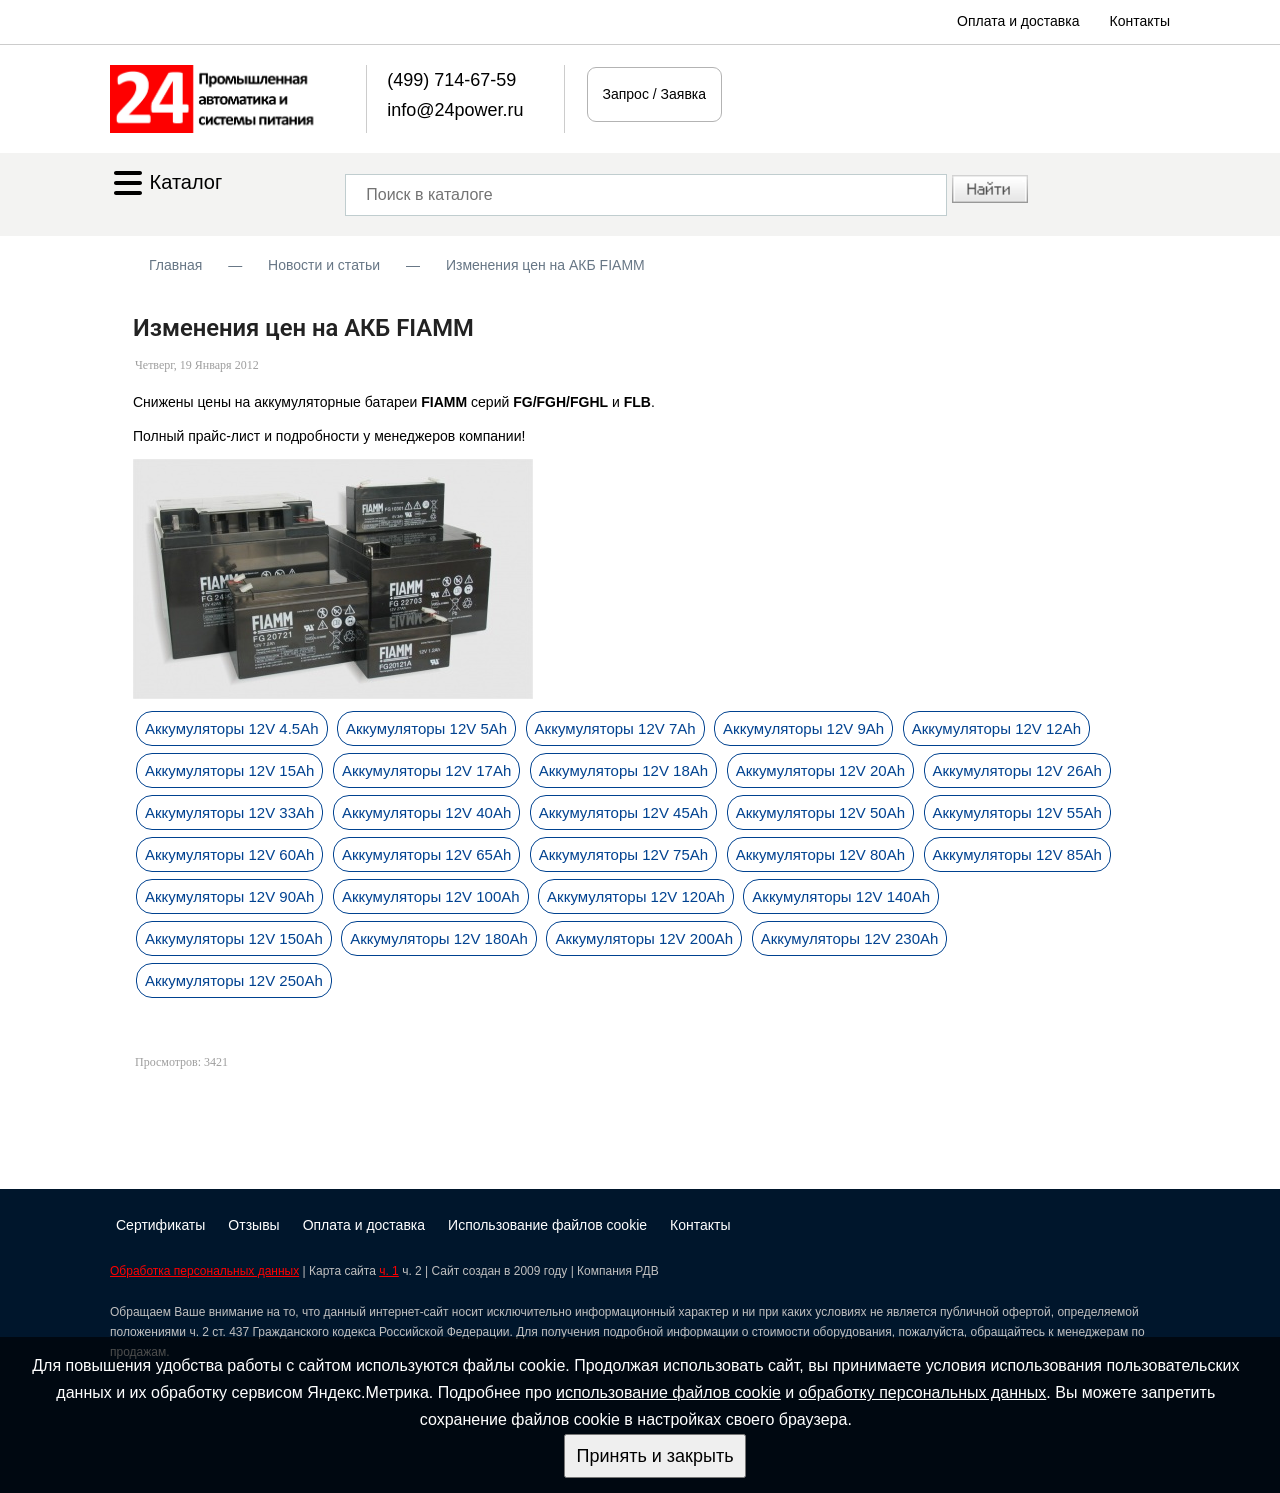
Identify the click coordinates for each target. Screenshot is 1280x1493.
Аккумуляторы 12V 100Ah (431, 896)
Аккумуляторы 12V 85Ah (1017, 854)
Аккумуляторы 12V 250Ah (234, 980)
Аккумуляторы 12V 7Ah (615, 728)
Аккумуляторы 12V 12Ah (996, 728)
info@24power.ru (455, 110)
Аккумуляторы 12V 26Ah (1017, 770)
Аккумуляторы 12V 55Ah (1017, 812)
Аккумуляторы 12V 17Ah (426, 770)
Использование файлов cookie (547, 1225)
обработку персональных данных (923, 1392)
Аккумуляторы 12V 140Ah (841, 896)
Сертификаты (160, 1225)
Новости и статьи (324, 265)
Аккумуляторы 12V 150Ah (234, 938)
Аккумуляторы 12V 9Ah (803, 728)
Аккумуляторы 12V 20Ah (820, 770)
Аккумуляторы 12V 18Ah (623, 770)
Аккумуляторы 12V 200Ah (644, 938)
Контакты (1140, 21)
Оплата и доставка (1018, 21)
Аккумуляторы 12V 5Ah (426, 728)
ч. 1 (389, 1271)
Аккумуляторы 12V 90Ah (229, 896)
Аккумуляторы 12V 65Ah (426, 854)
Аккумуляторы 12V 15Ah (229, 770)
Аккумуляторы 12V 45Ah (623, 812)
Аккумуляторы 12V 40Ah (426, 812)
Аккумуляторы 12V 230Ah (850, 938)
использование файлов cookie (668, 1392)
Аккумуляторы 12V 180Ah (439, 938)
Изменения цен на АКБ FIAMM (545, 265)
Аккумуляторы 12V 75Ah (623, 854)
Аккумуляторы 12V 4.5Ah (232, 728)
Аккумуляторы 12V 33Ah (229, 812)
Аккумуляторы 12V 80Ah (820, 854)
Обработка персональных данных (204, 1271)
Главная (175, 265)
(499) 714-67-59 (451, 80)
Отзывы (253, 1225)
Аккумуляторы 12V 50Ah (820, 812)
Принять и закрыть (654, 1456)
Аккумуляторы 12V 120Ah (636, 896)
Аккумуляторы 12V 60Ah (229, 854)
